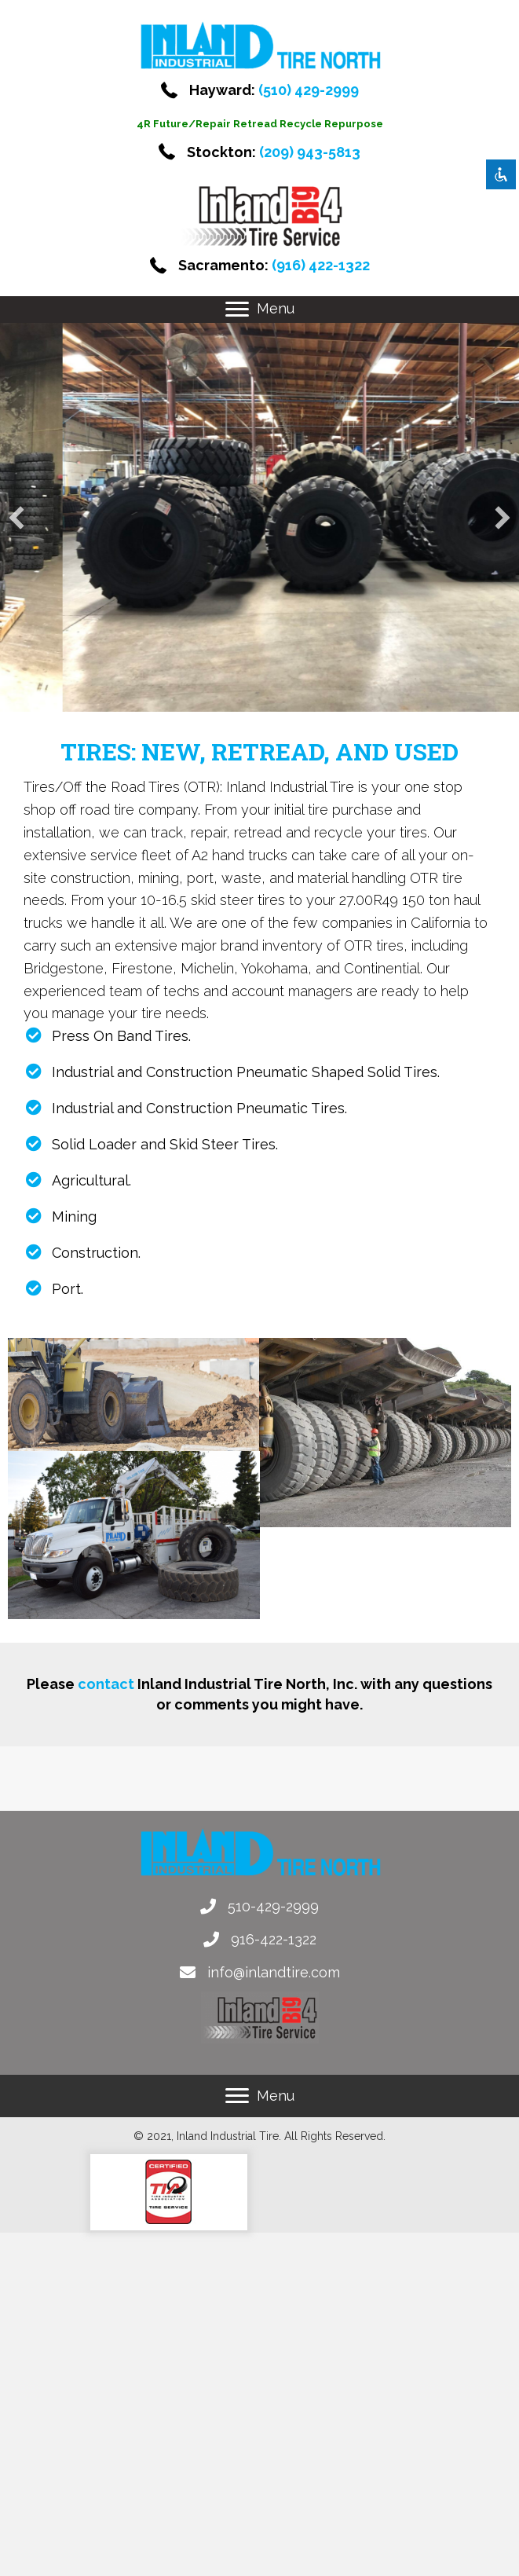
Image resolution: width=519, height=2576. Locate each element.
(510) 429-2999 (308, 90)
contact (106, 1684)
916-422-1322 (273, 1939)
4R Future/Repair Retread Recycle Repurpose (260, 124)
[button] (237, 309)
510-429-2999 (273, 1906)
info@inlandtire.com (273, 1972)
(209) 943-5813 (309, 152)
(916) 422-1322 (321, 265)
